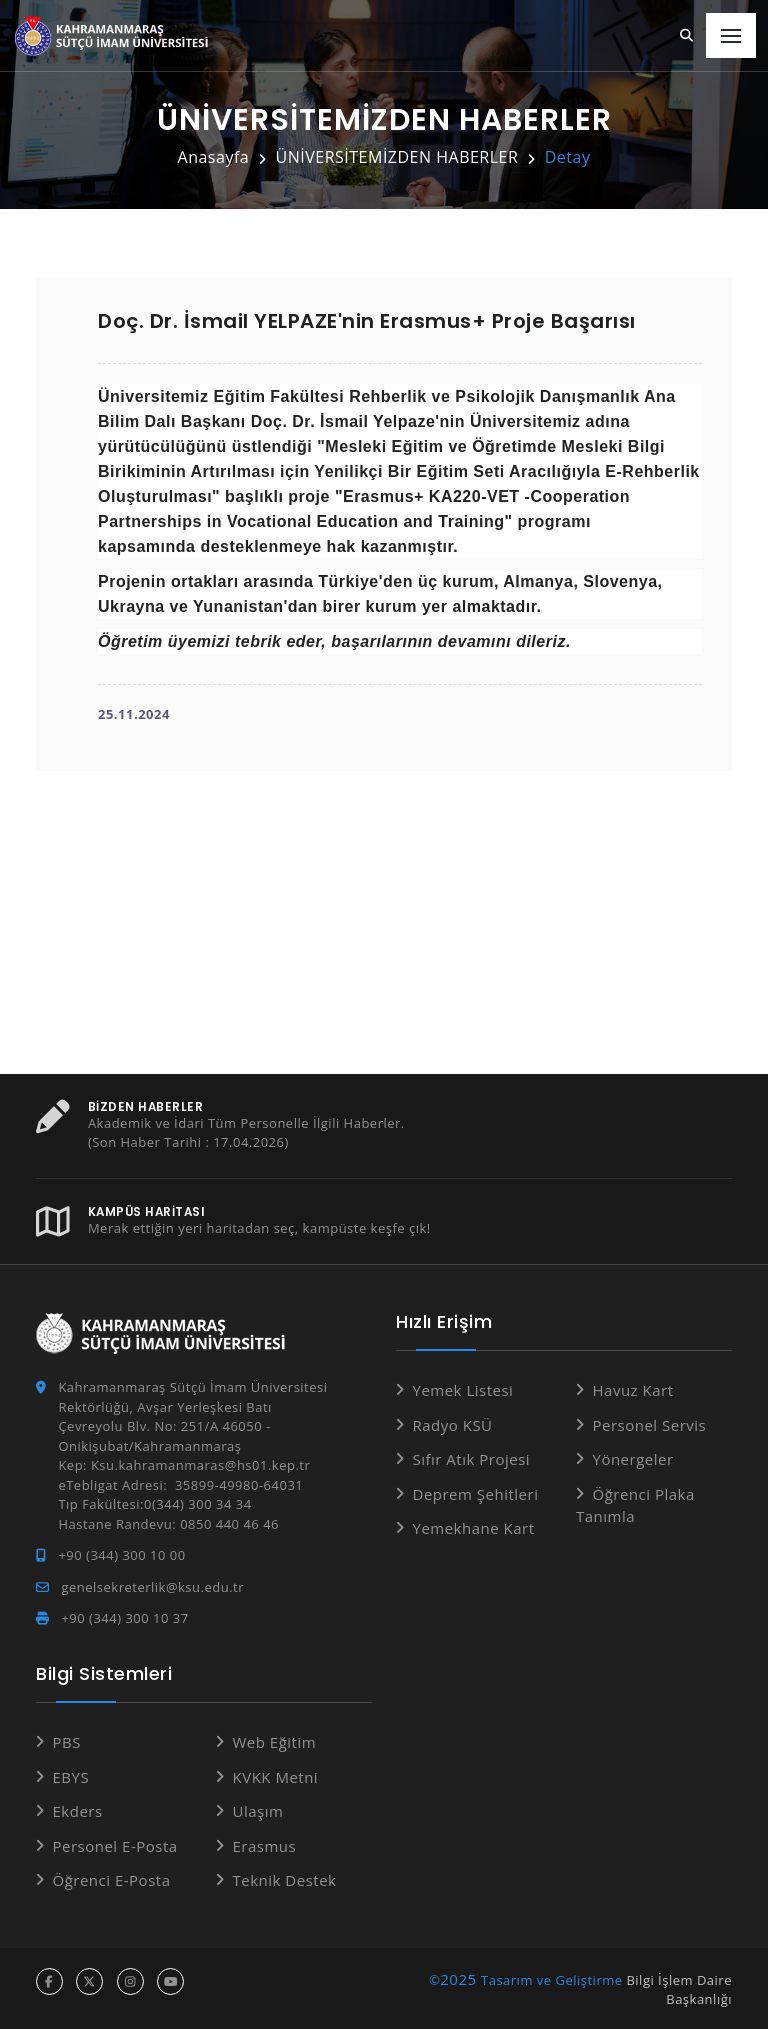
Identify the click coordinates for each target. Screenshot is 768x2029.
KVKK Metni (276, 1776)
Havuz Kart (633, 1390)
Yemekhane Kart (474, 1528)
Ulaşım (258, 1811)
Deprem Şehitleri (476, 1493)
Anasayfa (214, 157)
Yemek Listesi (463, 1390)
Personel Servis (650, 1424)
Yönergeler (633, 1459)
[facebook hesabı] (49, 1980)
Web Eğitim (275, 1742)
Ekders (78, 1811)
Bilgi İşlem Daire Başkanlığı (679, 1989)
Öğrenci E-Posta (112, 1880)
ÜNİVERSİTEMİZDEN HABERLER (397, 157)
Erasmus (265, 1845)
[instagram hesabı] (130, 1980)
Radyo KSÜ (453, 1424)
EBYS (71, 1776)
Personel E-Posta (115, 1845)
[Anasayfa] (115, 36)
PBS (67, 1742)
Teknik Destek (285, 1880)
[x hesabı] (89, 1980)
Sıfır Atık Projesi (472, 1459)
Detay (568, 157)
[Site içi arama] (687, 36)
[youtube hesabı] (170, 1980)
